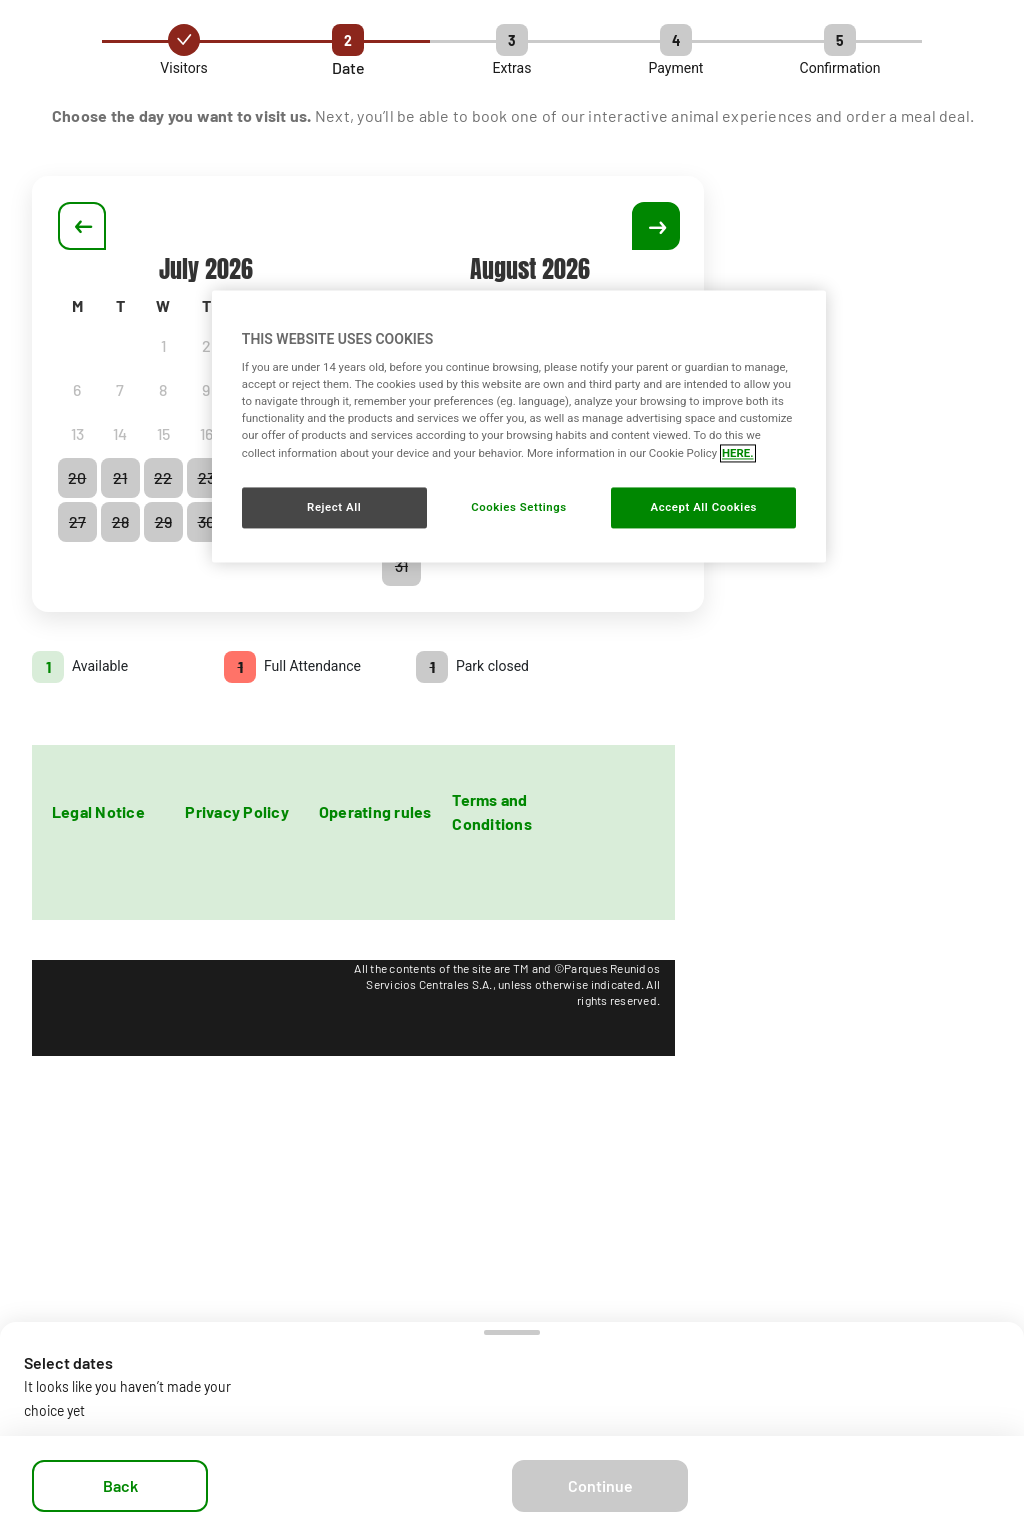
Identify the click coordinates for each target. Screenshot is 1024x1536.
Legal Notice (98, 811)
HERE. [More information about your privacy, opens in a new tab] (737, 453)
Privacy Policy (236, 811)
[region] (519, 426)
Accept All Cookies (704, 507)
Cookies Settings (519, 507)
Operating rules (375, 811)
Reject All (334, 507)
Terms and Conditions (491, 811)
